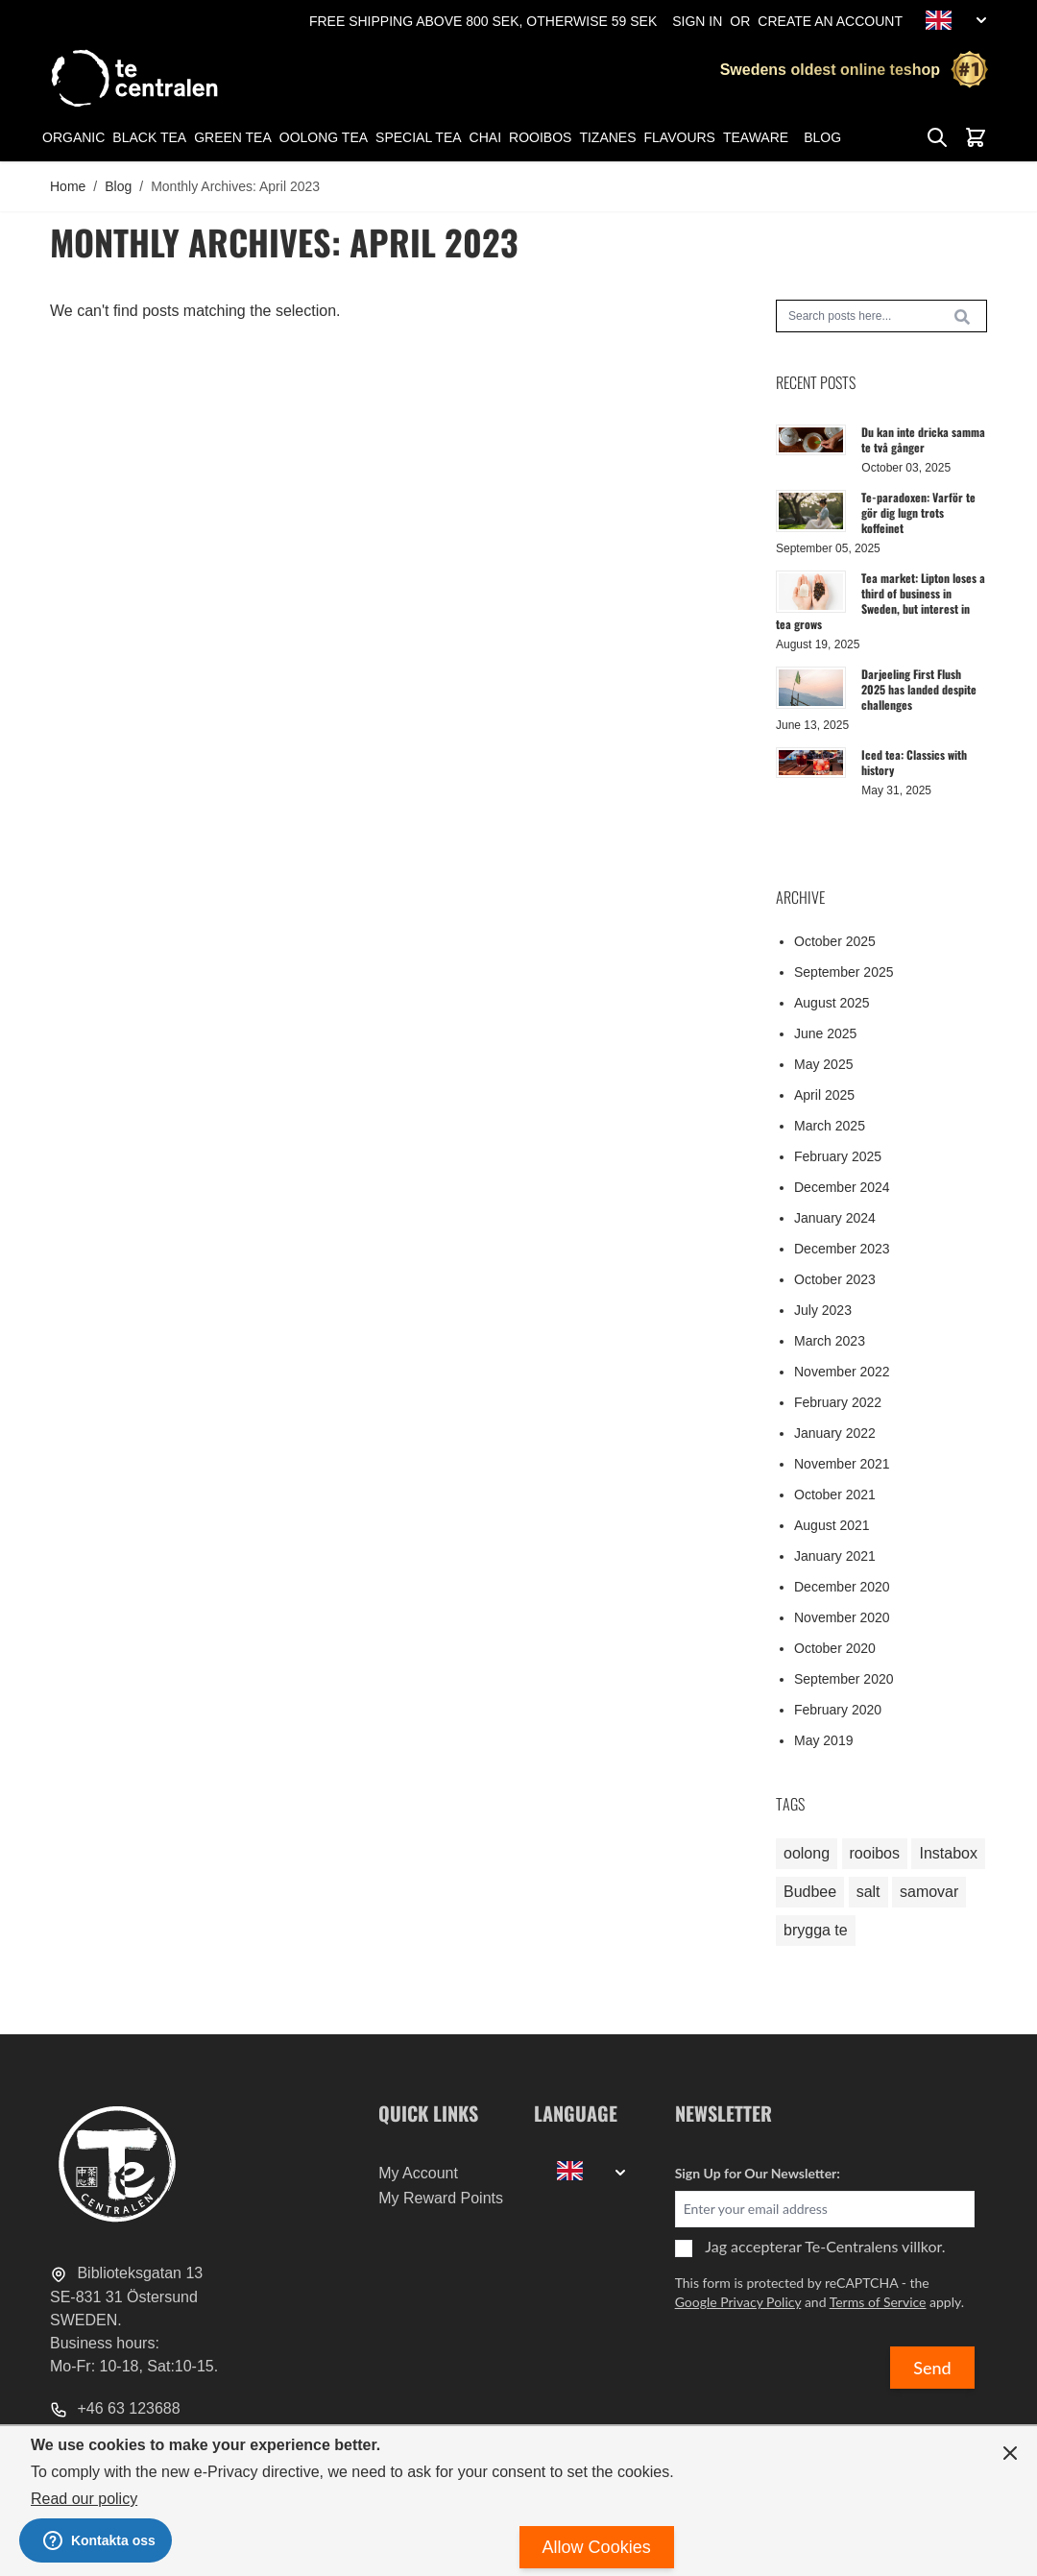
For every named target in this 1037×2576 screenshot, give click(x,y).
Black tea (149, 137)
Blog (822, 137)
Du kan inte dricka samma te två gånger (923, 439)
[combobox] (881, 316)
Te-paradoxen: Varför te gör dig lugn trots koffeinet (918, 512)
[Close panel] (1010, 2453)
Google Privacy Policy (738, 2302)
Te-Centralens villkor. (875, 2246)
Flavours (679, 137)
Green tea (233, 137)
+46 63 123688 (115, 2408)
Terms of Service (878, 2302)
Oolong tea (323, 137)
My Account (418, 2173)
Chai (485, 137)
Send (932, 2367)
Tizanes (607, 137)
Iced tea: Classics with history (914, 762)
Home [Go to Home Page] (67, 186)
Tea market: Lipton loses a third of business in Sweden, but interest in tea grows (880, 601)
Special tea (418, 137)
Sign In (697, 21)
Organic (73, 137)
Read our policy (84, 2499)
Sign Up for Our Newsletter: (757, 2173)
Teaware (755, 137)
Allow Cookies (597, 2547)
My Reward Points (440, 2198)
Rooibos (540, 137)
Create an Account (830, 21)
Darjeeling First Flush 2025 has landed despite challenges (919, 689)
